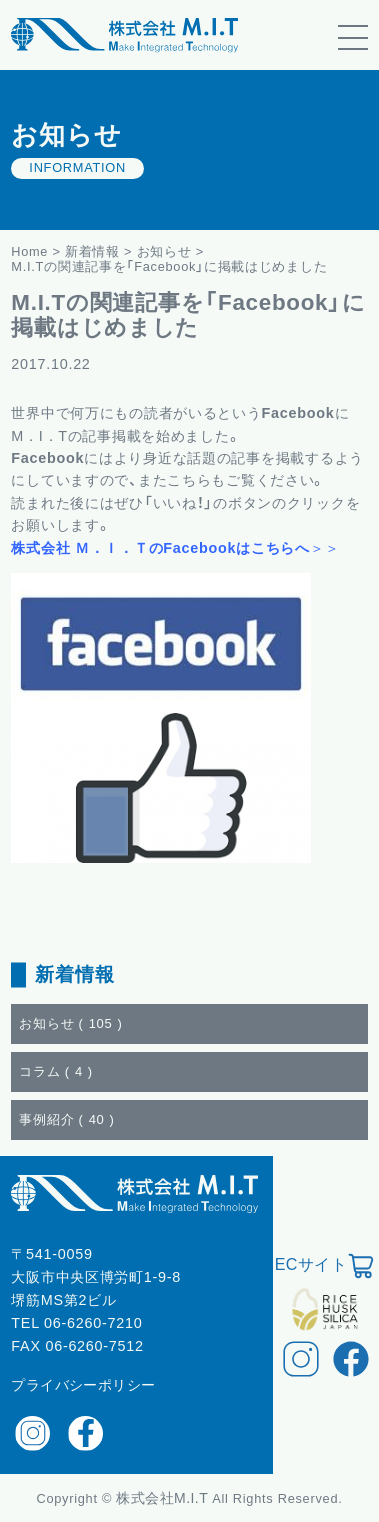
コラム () (56, 1071)
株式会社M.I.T (164, 1498)
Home (29, 251)
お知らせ (164, 251)
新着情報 (92, 251)
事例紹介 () (66, 1119)
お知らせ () (70, 1023)
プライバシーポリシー (83, 1385)
